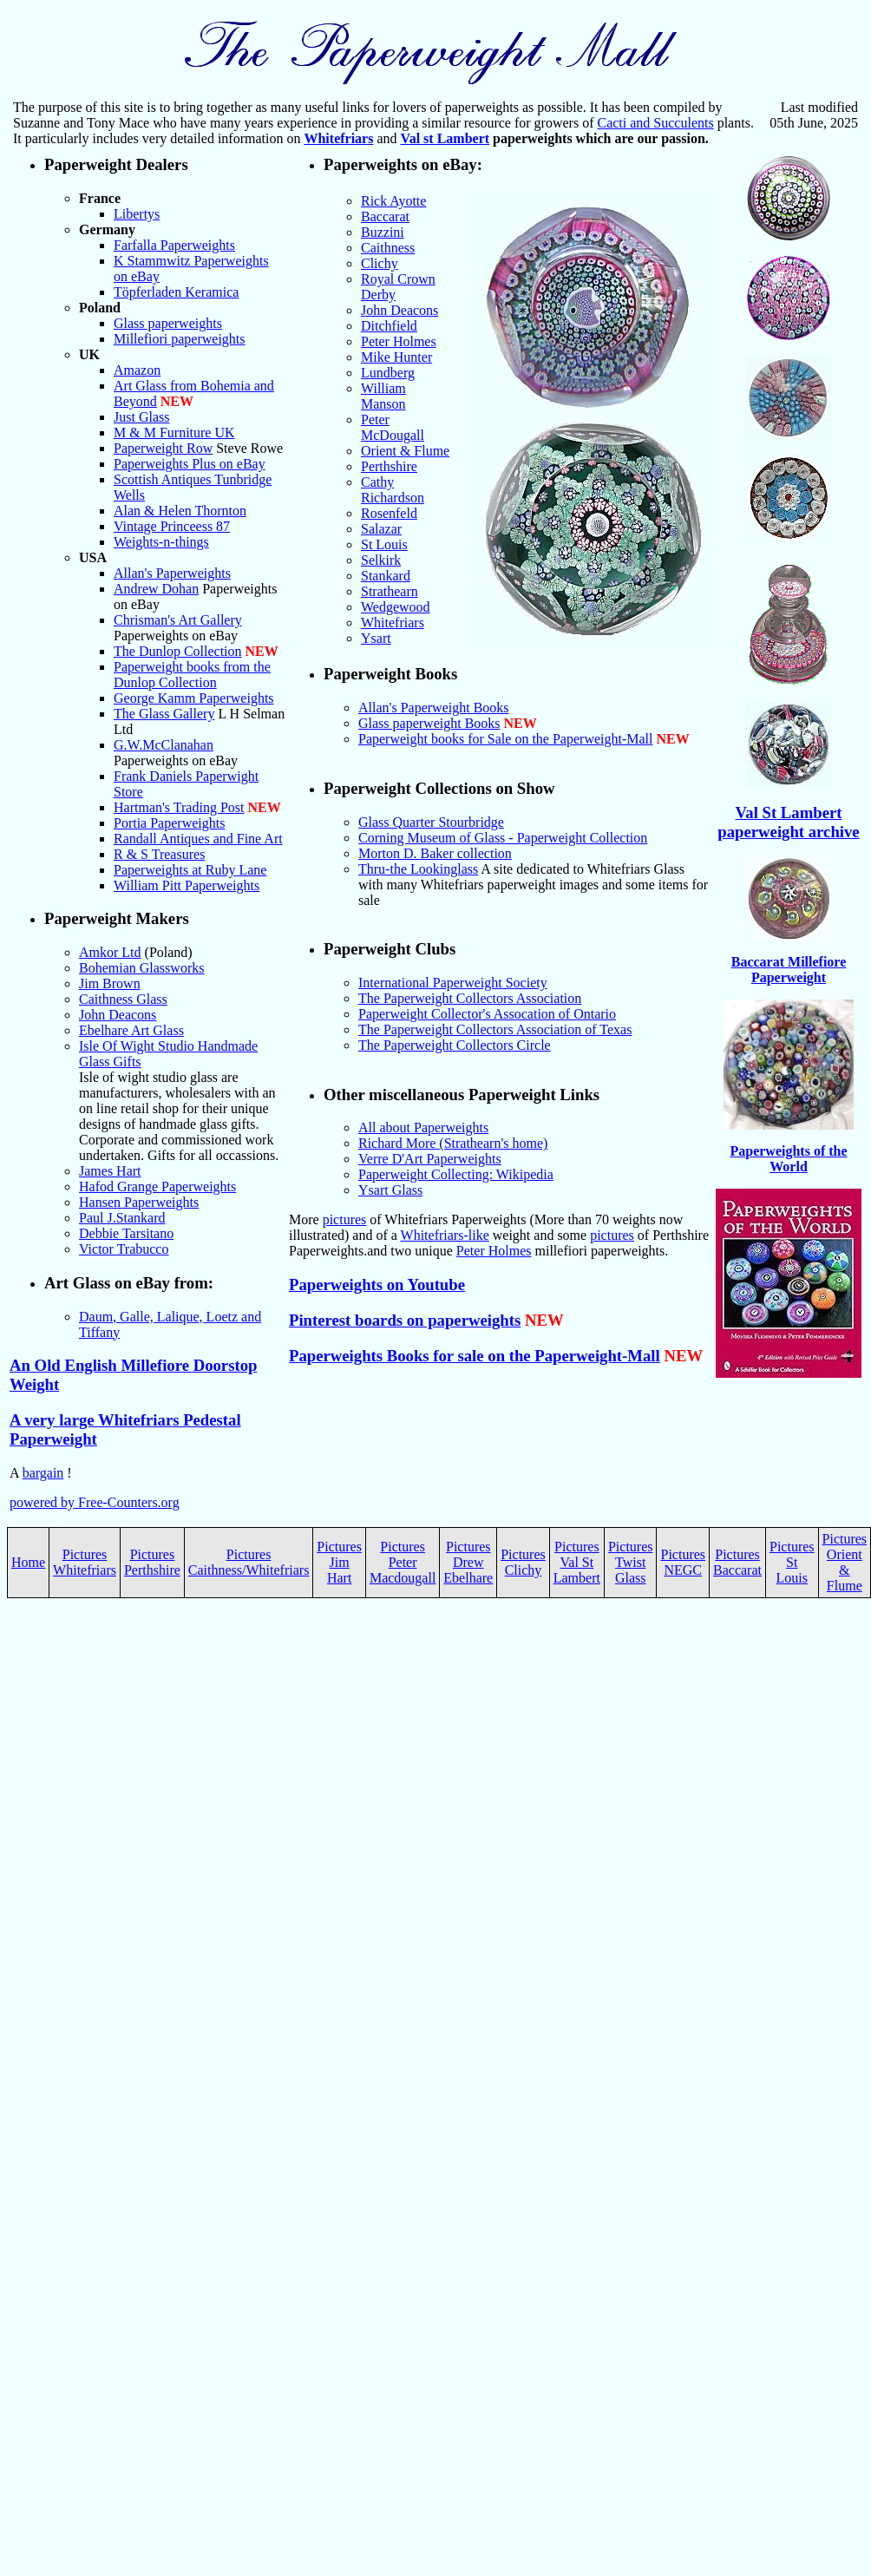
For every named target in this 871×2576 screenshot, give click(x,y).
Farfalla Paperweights (174, 245)
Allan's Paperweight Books (433, 707)
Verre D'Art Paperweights (429, 1158)
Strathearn (389, 591)
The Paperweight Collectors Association (469, 998)
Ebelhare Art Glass (131, 1030)
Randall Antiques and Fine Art (198, 838)
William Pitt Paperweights (186, 885)
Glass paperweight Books (429, 723)
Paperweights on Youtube (377, 1284)
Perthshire (389, 466)
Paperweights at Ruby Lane (190, 869)
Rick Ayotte (393, 200)
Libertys (137, 213)
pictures (345, 1219)
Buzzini (382, 232)
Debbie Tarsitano (126, 1233)
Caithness (388, 247)
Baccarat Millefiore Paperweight (789, 969)
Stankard (385, 575)
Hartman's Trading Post (179, 807)
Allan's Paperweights (172, 573)
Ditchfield (389, 325)
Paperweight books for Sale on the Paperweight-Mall (505, 738)
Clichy (379, 263)
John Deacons (117, 1014)
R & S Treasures (159, 854)
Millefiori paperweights (180, 338)
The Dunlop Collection (178, 651)
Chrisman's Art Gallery (178, 620)
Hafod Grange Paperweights (157, 1186)
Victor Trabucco (123, 1249)
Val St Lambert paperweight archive (788, 822)
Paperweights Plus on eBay (189, 463)
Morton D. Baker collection (435, 853)
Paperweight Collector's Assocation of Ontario (487, 1013)
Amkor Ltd (110, 952)
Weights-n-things (161, 541)
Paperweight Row (163, 448)
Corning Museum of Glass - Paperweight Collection (502, 837)
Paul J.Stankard (122, 1217)
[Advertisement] (435, 1807)
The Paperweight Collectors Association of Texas (495, 1029)
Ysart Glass (390, 1190)
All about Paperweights (423, 1127)
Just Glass (141, 417)
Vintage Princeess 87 (172, 526)
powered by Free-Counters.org (95, 1502)
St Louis (384, 544)
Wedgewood (395, 607)
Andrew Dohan (156, 588)
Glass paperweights (168, 323)
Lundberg (388, 372)
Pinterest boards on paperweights (405, 1320)
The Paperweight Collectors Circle (454, 1045)
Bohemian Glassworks (141, 967)
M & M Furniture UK (174, 432)
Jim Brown (110, 983)
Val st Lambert (445, 138)
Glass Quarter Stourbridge (431, 822)
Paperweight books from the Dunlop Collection (192, 674)
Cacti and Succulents (655, 122)
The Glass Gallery (164, 713)
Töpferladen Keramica (176, 292)
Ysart (376, 638)
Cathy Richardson (392, 490)
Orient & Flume (405, 450)
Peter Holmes (398, 341)
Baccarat (385, 216)
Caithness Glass (123, 999)
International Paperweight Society (452, 982)
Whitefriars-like (445, 1235)
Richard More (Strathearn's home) (452, 1143)
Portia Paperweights (169, 823)
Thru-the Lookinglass (418, 869)
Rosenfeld (389, 513)
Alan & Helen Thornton (180, 510)
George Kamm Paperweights (194, 698)
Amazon (137, 370)
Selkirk (381, 560)
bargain (43, 1472)
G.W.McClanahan (163, 744)
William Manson (383, 396)
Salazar (381, 528)
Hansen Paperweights (139, 1202)
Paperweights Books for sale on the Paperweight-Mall (474, 1356)
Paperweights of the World (788, 1159)
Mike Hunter (396, 357)
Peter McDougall (392, 427)
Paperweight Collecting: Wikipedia (455, 1174)
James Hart (110, 1170)
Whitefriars (338, 138)
